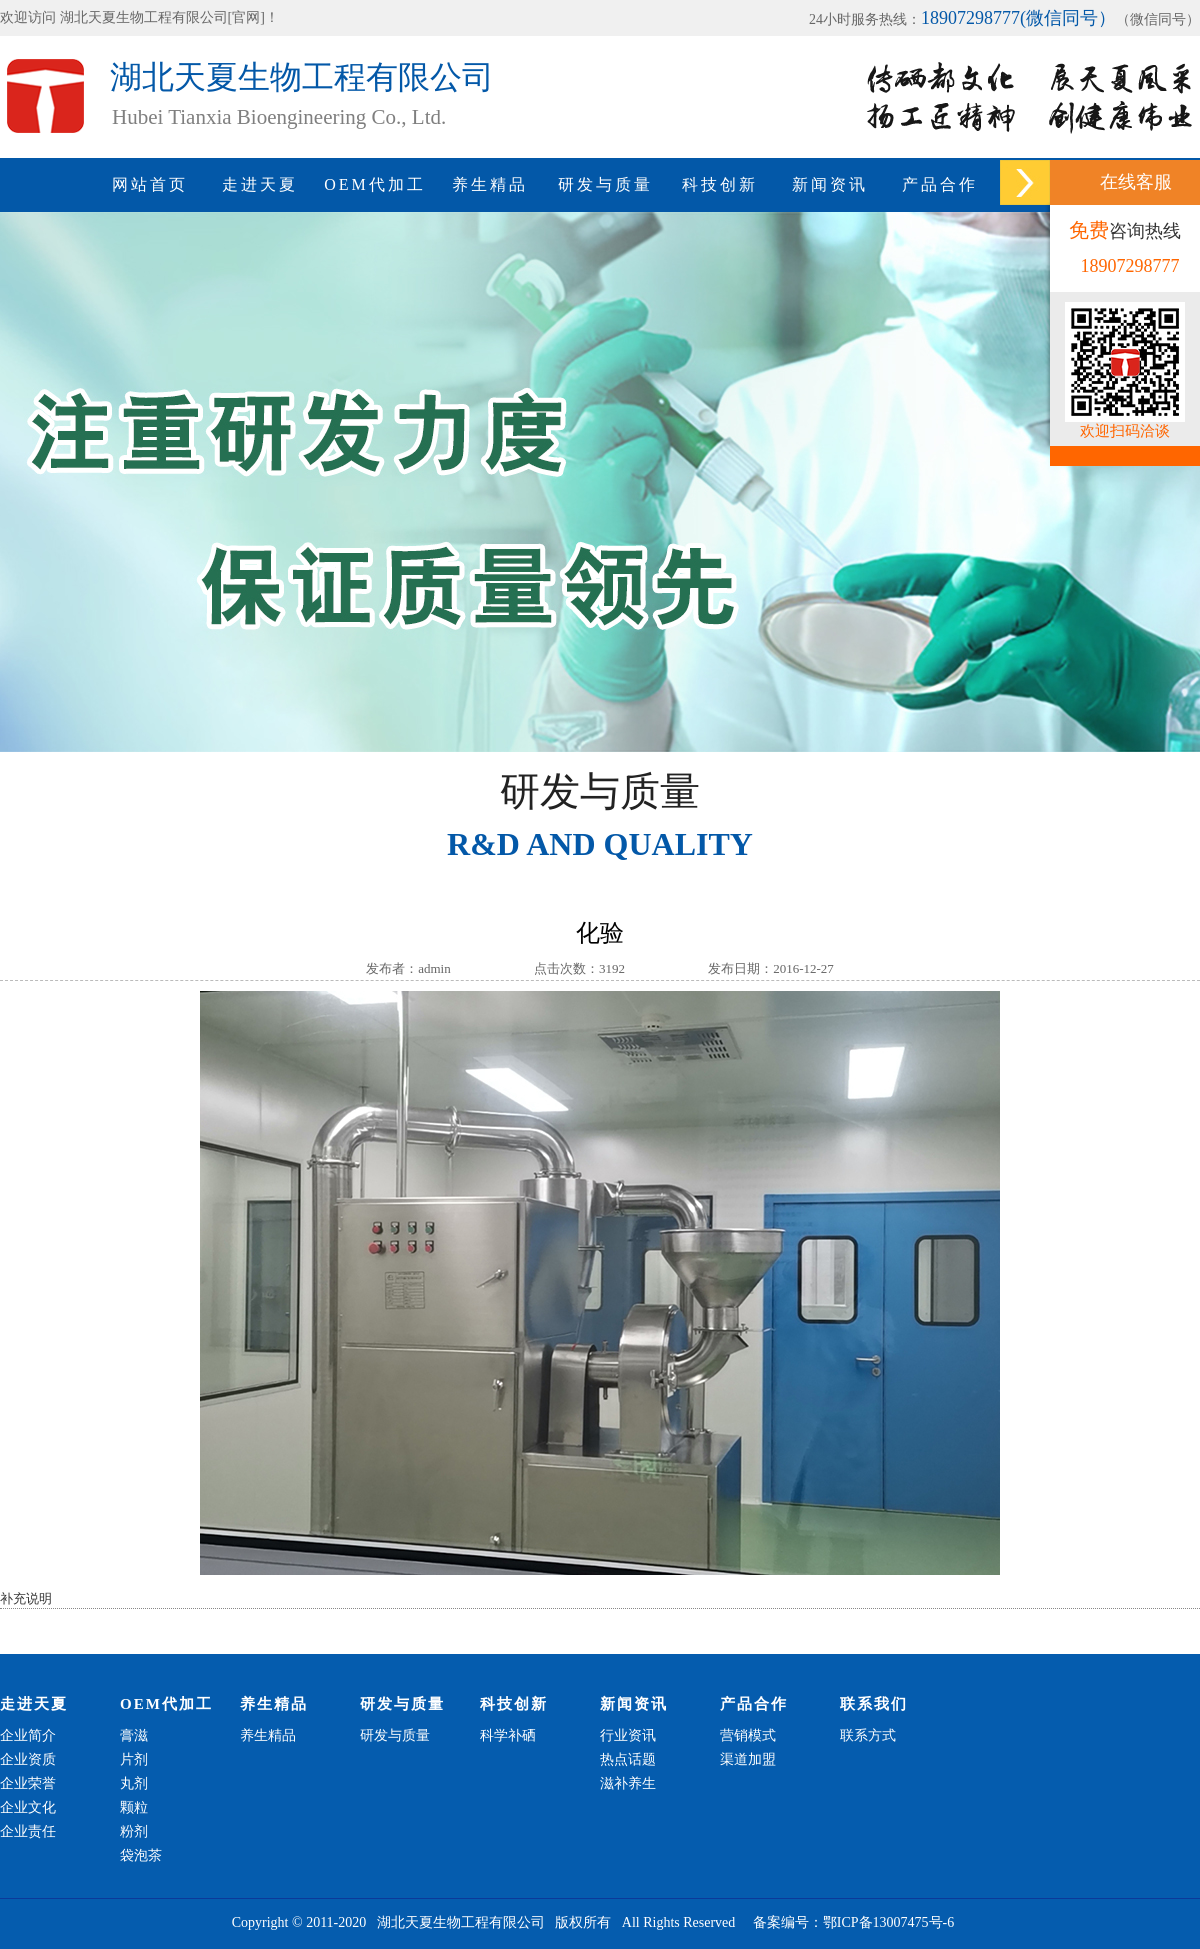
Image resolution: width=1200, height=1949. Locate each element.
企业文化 (28, 1807)
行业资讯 (628, 1735)
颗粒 (134, 1807)
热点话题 (628, 1759)
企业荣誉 (28, 1783)
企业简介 (28, 1735)
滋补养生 (628, 1783)
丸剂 (134, 1783)
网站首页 (150, 184)
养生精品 (490, 184)
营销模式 (748, 1735)
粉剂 (134, 1831)
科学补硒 (508, 1735)
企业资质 (28, 1759)
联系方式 (868, 1735)
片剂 (134, 1759)
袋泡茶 (141, 1855)
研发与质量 (605, 184)
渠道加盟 (748, 1759)
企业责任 (28, 1831)
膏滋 (134, 1735)
